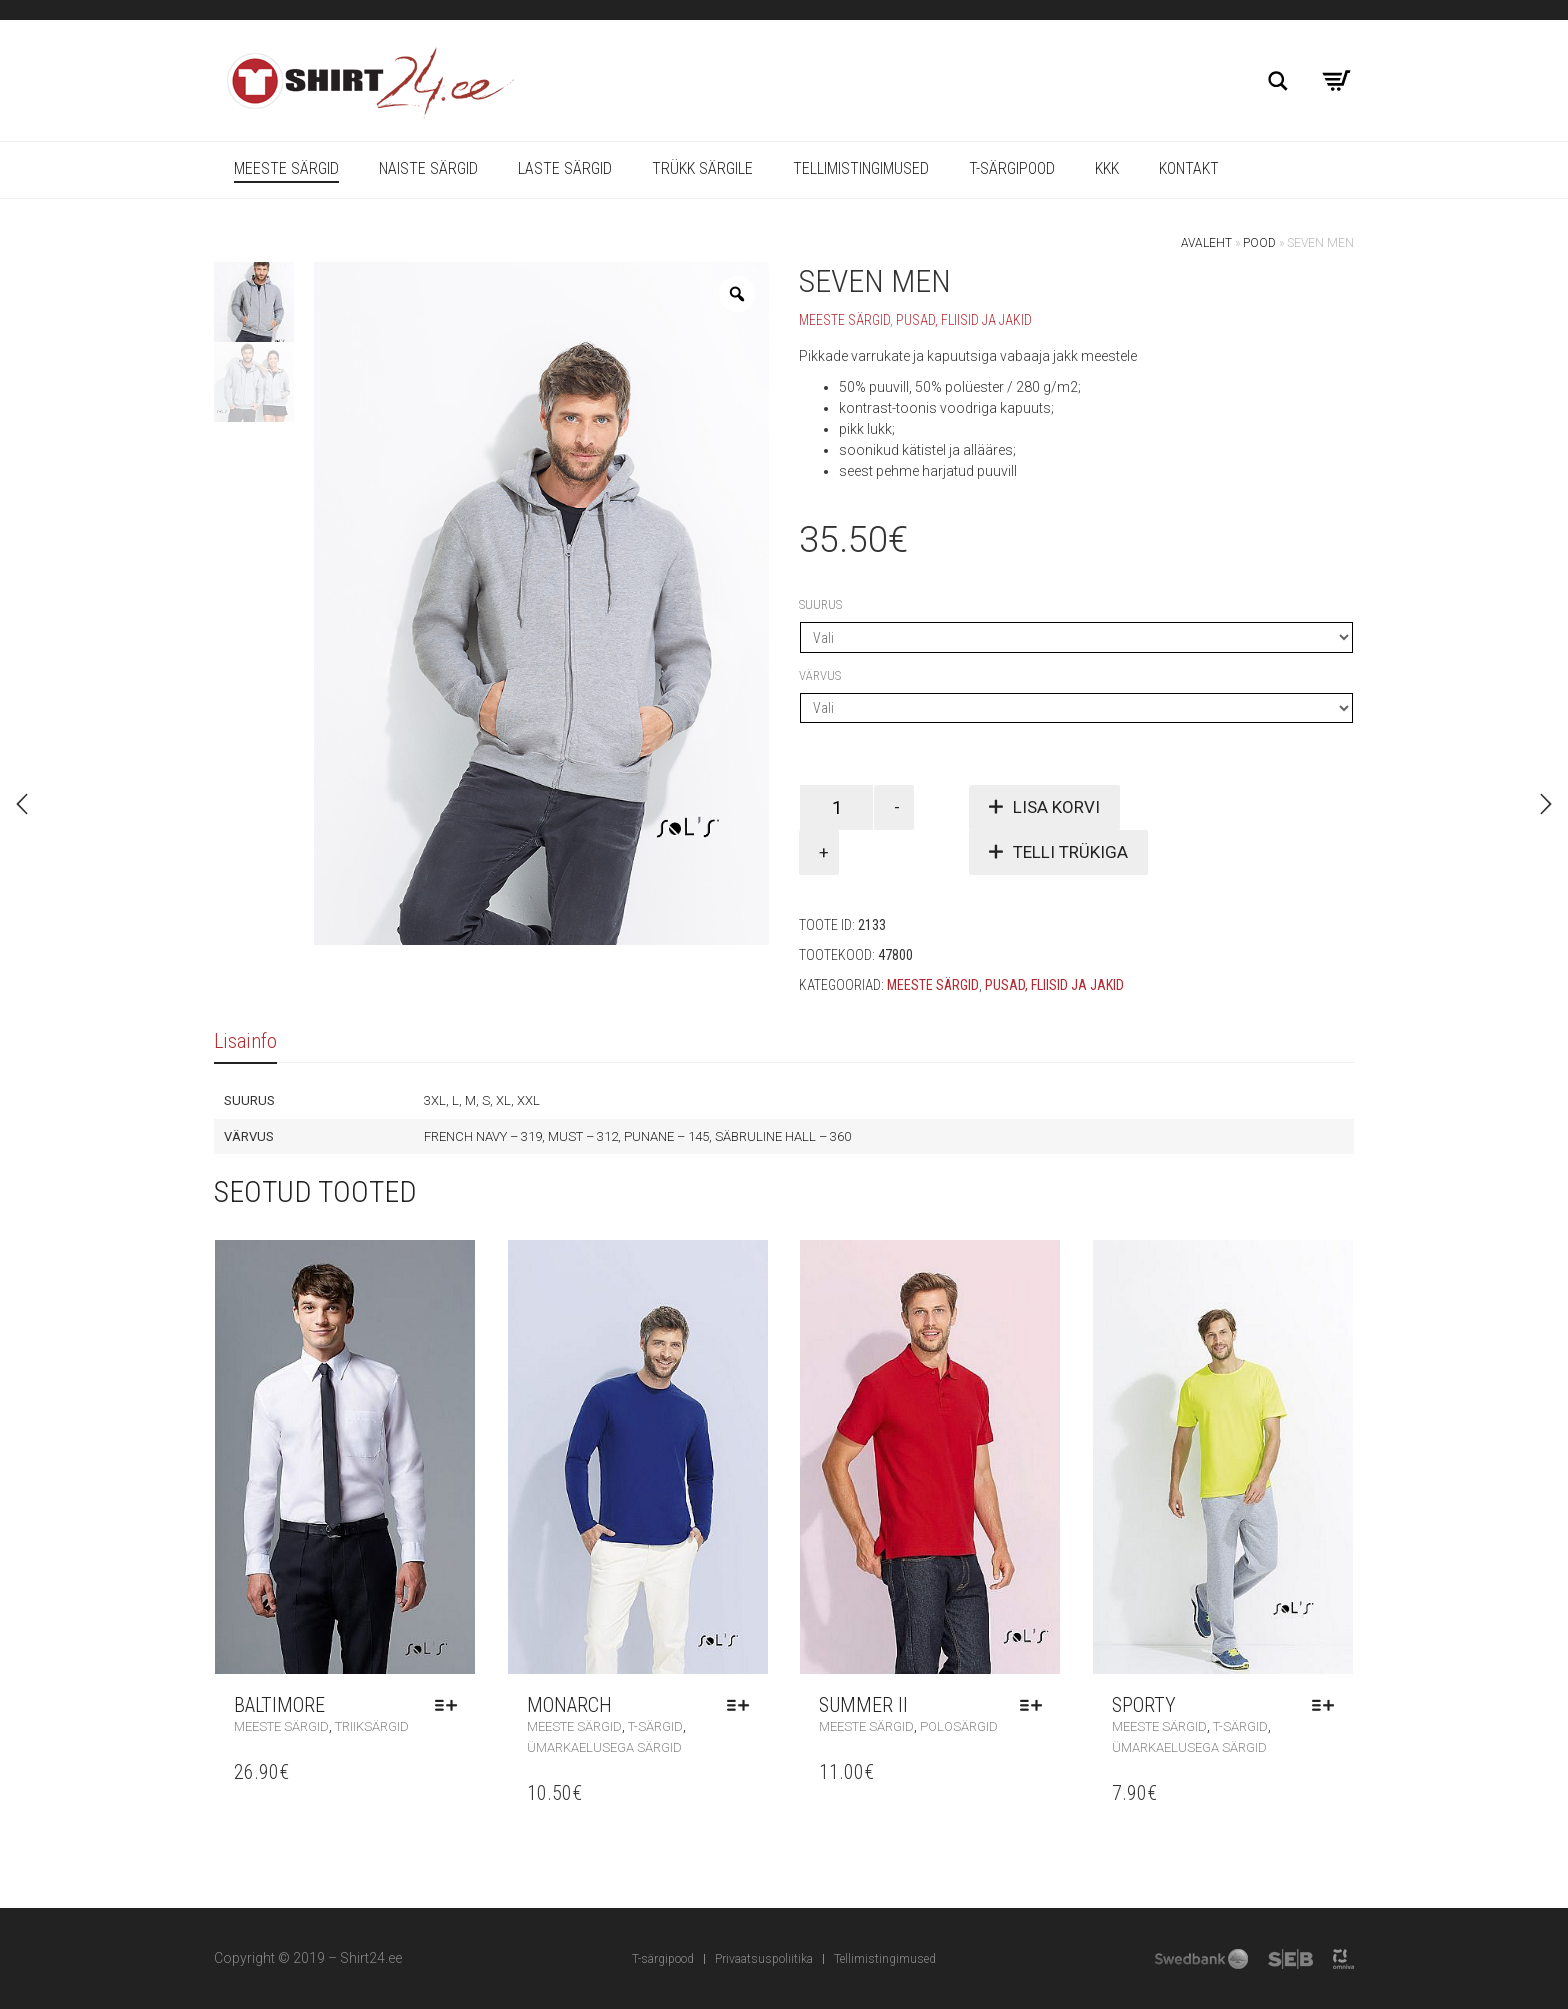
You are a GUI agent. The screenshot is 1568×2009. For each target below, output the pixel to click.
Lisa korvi (1056, 807)
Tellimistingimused (861, 168)
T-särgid (655, 1726)
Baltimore (279, 1705)
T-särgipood (1012, 168)
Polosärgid (959, 1726)
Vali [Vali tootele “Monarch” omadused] (743, 1705)
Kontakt (1189, 168)
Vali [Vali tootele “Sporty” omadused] (1328, 1705)
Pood (1259, 243)
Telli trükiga (1070, 852)
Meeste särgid (286, 168)
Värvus (820, 675)
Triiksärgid (372, 1726)
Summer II (863, 1705)
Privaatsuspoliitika (764, 1959)
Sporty (1144, 1705)
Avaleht (1206, 243)
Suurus (820, 604)
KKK (1107, 168)
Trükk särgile (702, 168)
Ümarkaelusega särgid (604, 1747)
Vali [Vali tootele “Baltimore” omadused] (451, 1705)
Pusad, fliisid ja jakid (964, 320)
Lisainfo (245, 1041)
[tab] (245, 1042)
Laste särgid (565, 168)
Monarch (569, 1705)
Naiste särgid (428, 168)
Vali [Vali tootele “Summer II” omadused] (1036, 1705)
